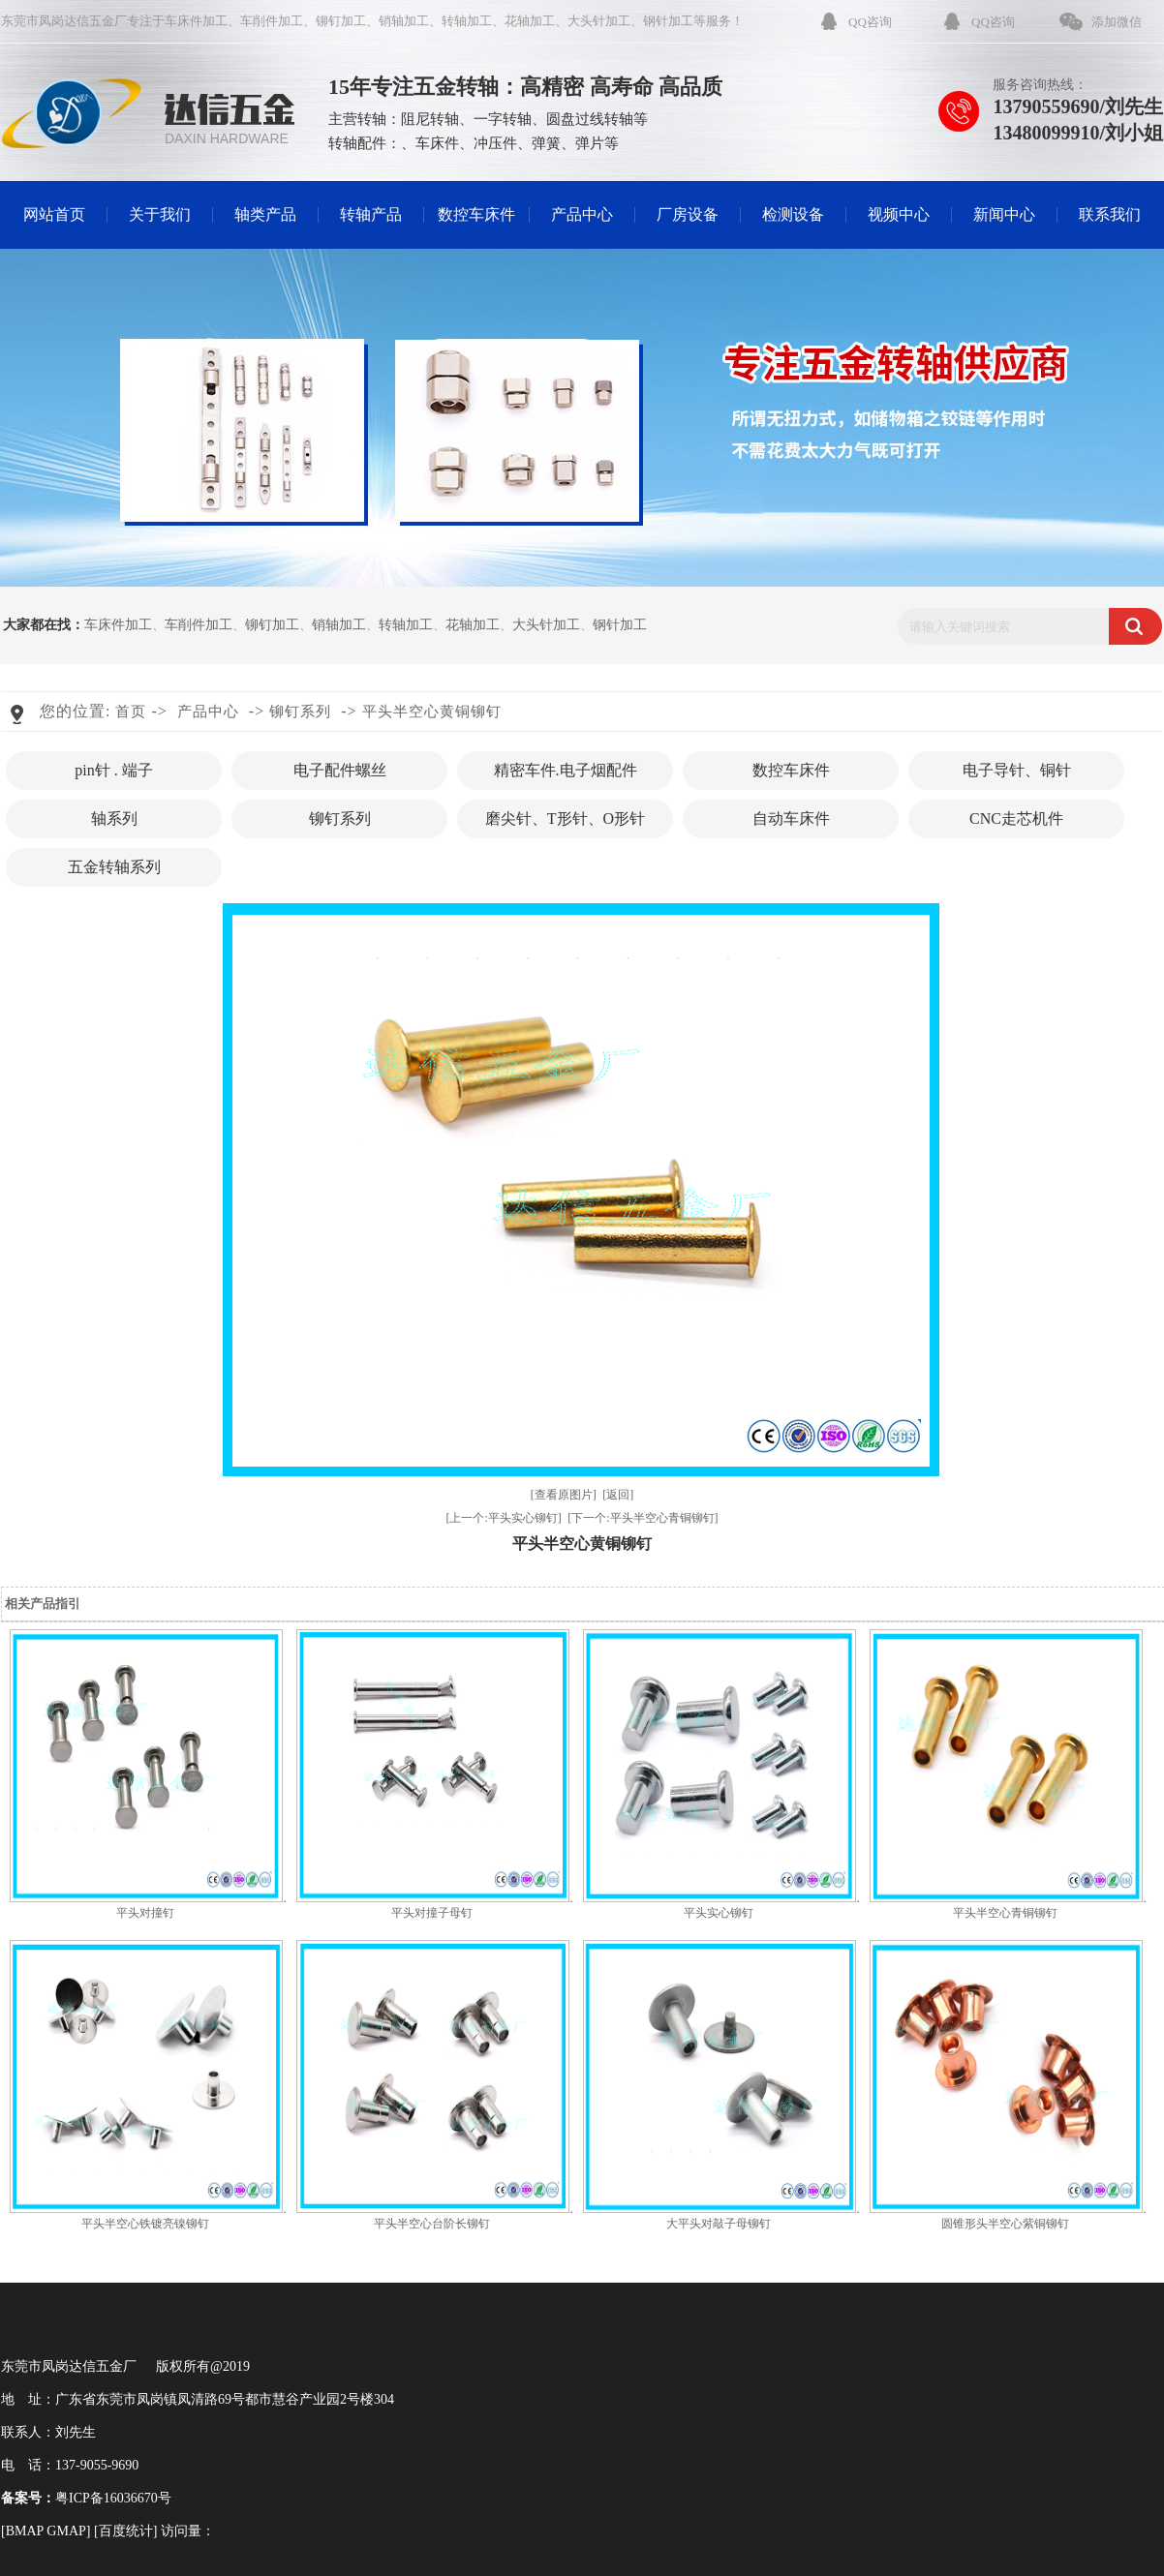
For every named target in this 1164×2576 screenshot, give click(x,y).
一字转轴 (503, 119)
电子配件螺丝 (339, 770)
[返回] (617, 1494)
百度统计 (126, 2531)
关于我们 (160, 214)
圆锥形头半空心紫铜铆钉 (1005, 2223)
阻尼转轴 (430, 119)
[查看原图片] (564, 1494)
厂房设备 (688, 214)
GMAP (65, 2531)
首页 (130, 711)
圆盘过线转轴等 (597, 119)
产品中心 (582, 214)
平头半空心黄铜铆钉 (432, 711)
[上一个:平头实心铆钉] (503, 1518)
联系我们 (1110, 214)
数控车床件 (476, 214)
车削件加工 (271, 21)
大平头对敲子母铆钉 (718, 2223)
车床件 (437, 143)
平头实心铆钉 (718, 1913)
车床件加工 (196, 21)
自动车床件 (791, 818)
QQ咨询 (870, 22)
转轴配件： (364, 143)
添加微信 (1116, 22)
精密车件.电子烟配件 (565, 770)
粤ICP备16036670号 (113, 2498)
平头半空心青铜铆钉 (1005, 1913)
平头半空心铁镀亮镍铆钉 (145, 2223)
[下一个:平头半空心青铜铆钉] (642, 1518)
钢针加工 (668, 21)
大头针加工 (598, 21)
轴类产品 (265, 214)
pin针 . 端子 (113, 770)
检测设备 (793, 214)
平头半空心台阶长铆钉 (432, 2223)
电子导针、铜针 (1017, 770)
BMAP (25, 2531)
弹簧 (546, 143)
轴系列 (114, 818)
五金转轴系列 (114, 867)
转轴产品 (371, 214)
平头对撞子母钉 (432, 1913)
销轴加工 (404, 21)
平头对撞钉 (145, 1913)
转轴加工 (467, 21)
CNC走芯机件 (1016, 818)
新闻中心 (1004, 214)
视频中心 (899, 214)
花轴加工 (530, 21)
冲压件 (495, 143)
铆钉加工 (341, 21)
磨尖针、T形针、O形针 (565, 818)
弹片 (589, 143)
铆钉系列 (300, 711)
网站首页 (54, 214)
